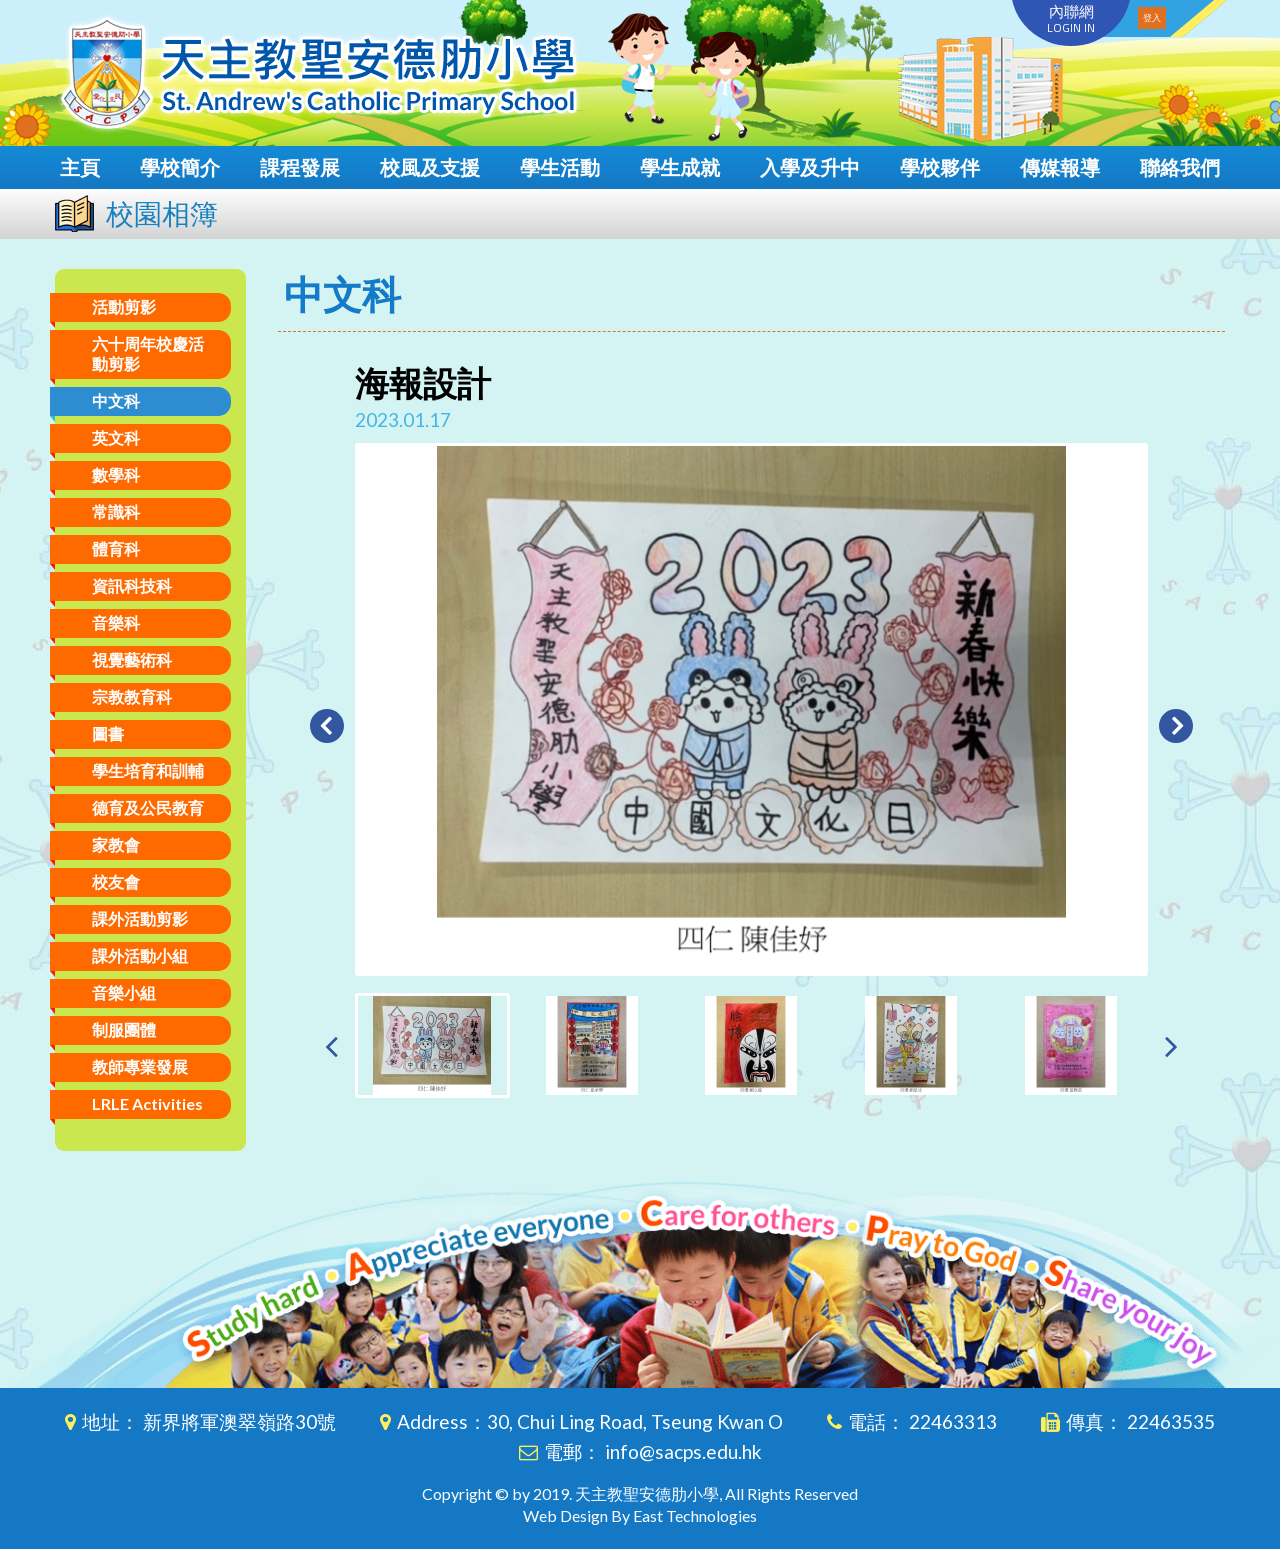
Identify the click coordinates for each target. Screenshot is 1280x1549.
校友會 (116, 881)
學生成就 (680, 167)
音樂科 (116, 622)
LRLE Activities (147, 1103)
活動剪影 (124, 306)
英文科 (116, 437)
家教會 (116, 844)
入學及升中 (810, 167)
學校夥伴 (940, 167)
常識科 (116, 511)
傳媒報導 (1060, 167)
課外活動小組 (140, 955)
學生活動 (560, 167)
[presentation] (331, 1045)
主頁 (80, 167)
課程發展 (300, 167)
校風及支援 (430, 167)
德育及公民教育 (148, 807)
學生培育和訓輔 (148, 770)
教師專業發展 (140, 1066)
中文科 (116, 400)
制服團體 (124, 1029)
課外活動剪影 (140, 918)
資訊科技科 (132, 585)
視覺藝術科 (132, 659)
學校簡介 (180, 167)
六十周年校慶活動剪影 (148, 353)
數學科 (116, 474)
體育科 (116, 548)
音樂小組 (124, 992)
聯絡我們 (1180, 167)
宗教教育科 (132, 696)
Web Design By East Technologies (640, 1515)
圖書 (108, 733)
